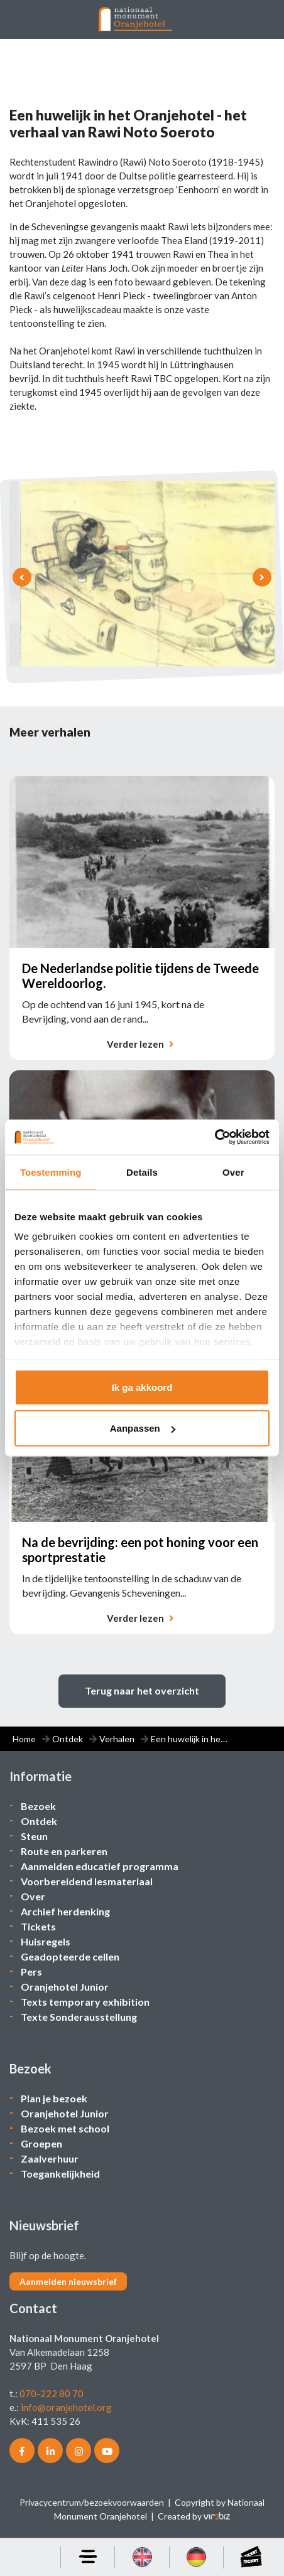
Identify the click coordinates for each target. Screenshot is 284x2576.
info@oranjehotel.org (66, 2407)
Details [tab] (142, 1171)
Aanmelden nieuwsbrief (68, 2281)
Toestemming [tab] (51, 1171)
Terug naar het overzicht (142, 1690)
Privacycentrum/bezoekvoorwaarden (91, 2502)
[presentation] (22, 577)
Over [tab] (233, 1171)
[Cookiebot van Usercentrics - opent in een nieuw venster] (215, 1137)
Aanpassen (142, 1428)
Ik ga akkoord (142, 1386)
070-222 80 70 (51, 2393)
